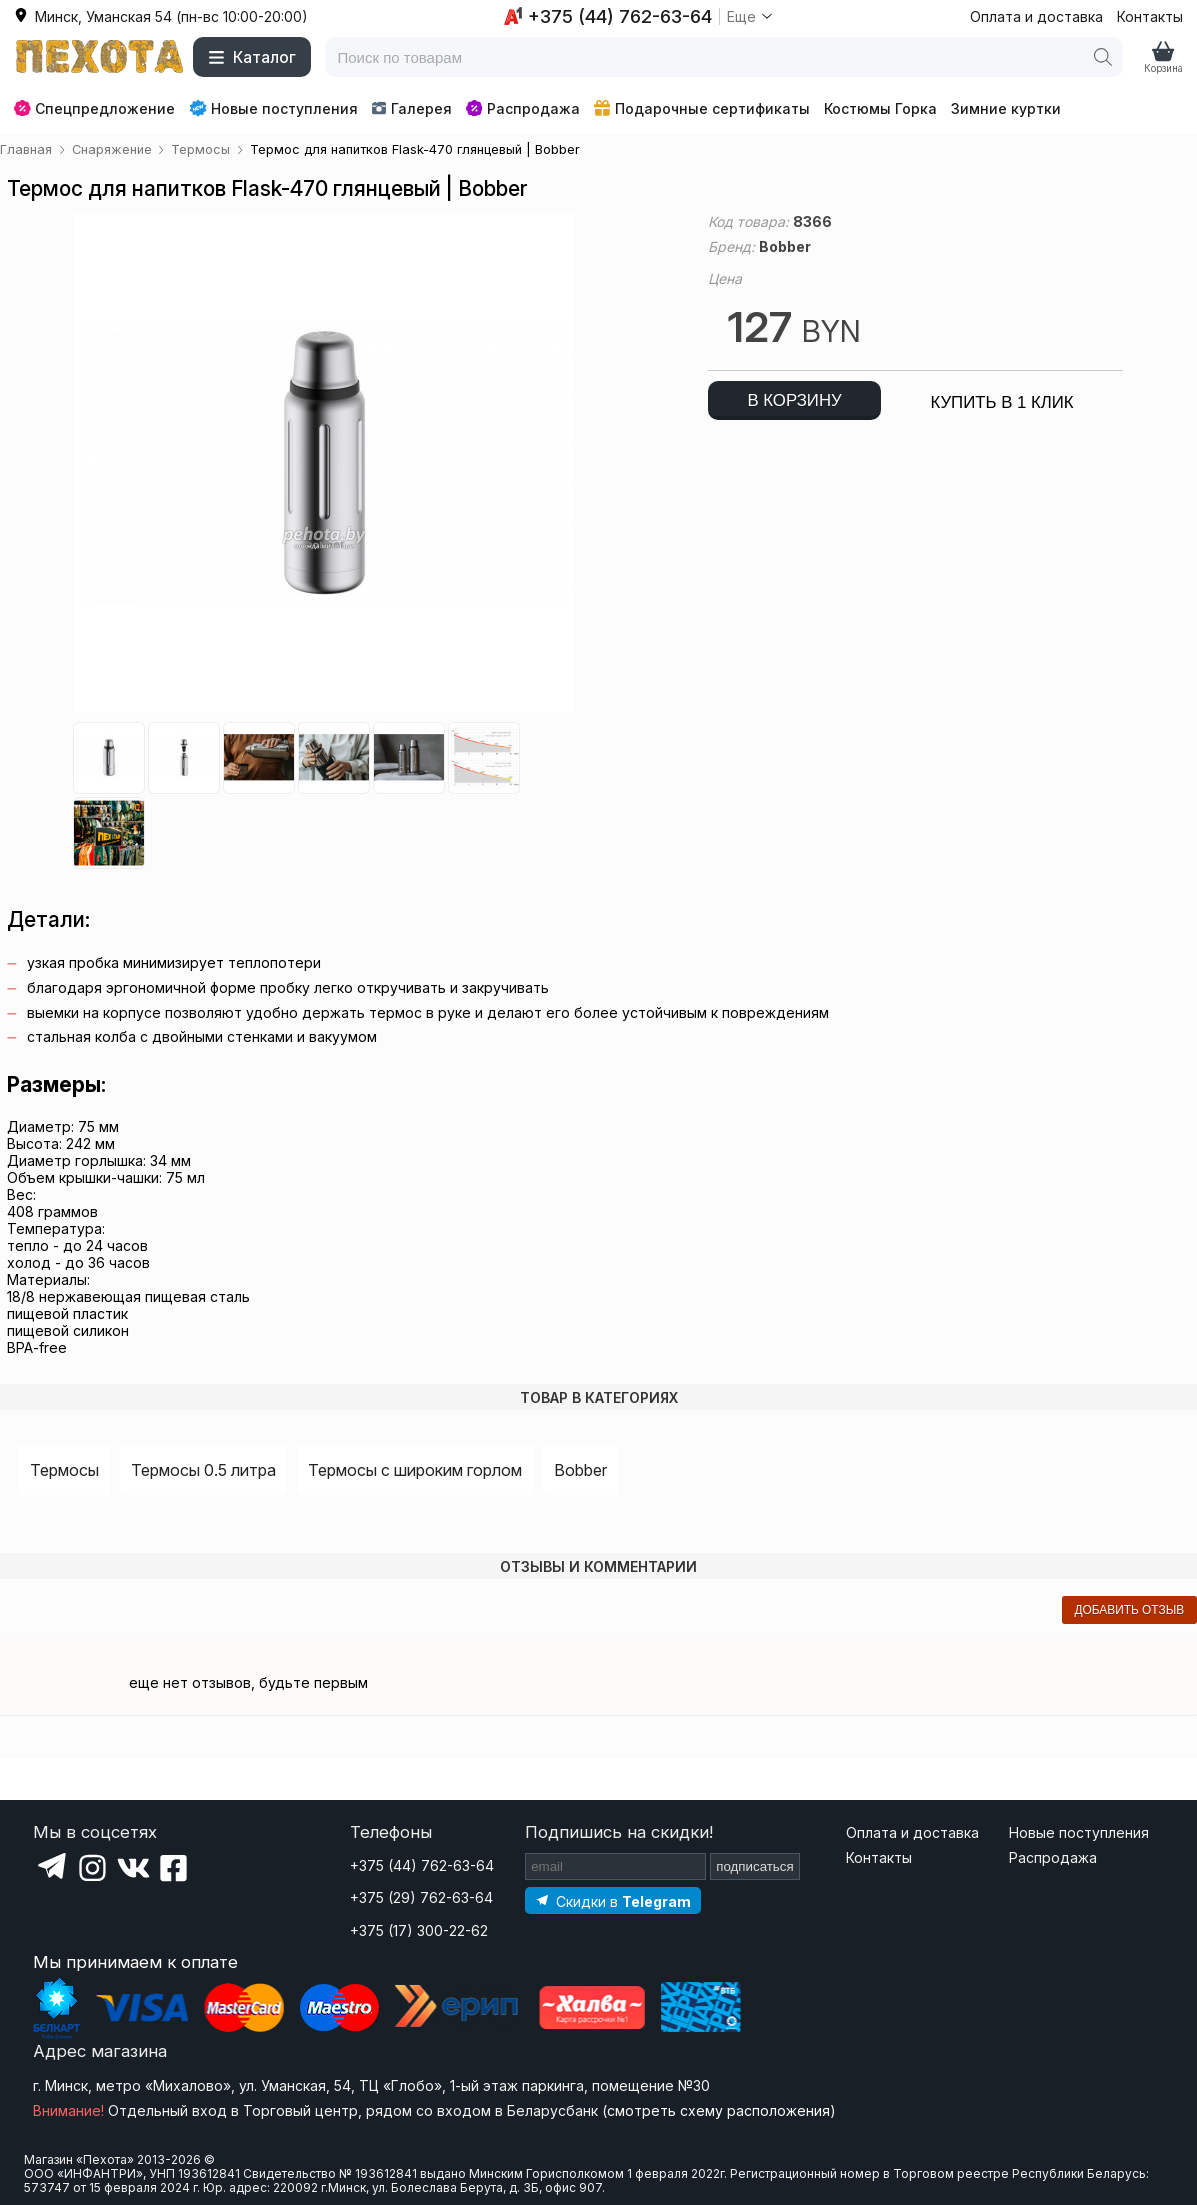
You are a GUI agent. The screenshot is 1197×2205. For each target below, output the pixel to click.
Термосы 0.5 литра (203, 1470)
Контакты (1150, 16)
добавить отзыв (1129, 1610)
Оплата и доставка (1036, 16)
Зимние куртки (1006, 108)
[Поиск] (1103, 57)
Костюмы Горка (880, 108)
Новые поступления (273, 108)
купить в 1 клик (1001, 402)
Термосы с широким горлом (415, 1470)
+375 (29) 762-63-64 (421, 1897)
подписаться (755, 1866)
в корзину (794, 400)
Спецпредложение (94, 108)
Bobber (580, 1470)
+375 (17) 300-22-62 (419, 1930)
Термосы (64, 1470)
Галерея (411, 108)
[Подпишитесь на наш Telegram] (613, 1900)
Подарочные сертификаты (702, 108)
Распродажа (523, 108)
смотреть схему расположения (718, 2110)
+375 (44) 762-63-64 (422, 1865)
